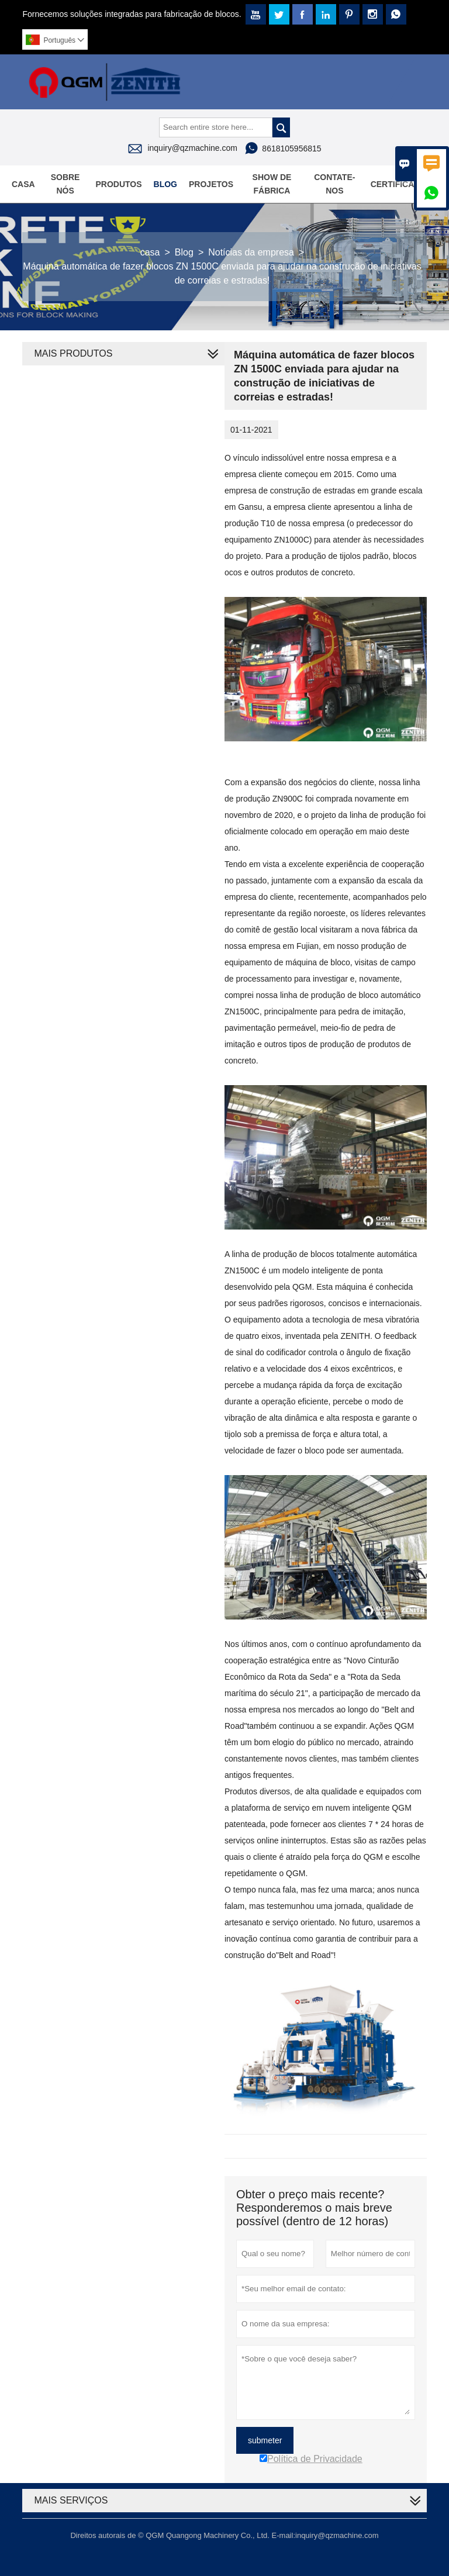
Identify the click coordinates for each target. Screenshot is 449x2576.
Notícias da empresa (251, 252)
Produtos (118, 184)
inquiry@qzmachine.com (192, 148)
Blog (165, 184)
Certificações (404, 184)
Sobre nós (65, 183)
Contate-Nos (334, 183)
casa (150, 252)
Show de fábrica (272, 183)
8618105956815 (291, 148)
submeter (265, 2440)
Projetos (211, 184)
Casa (23, 184)
